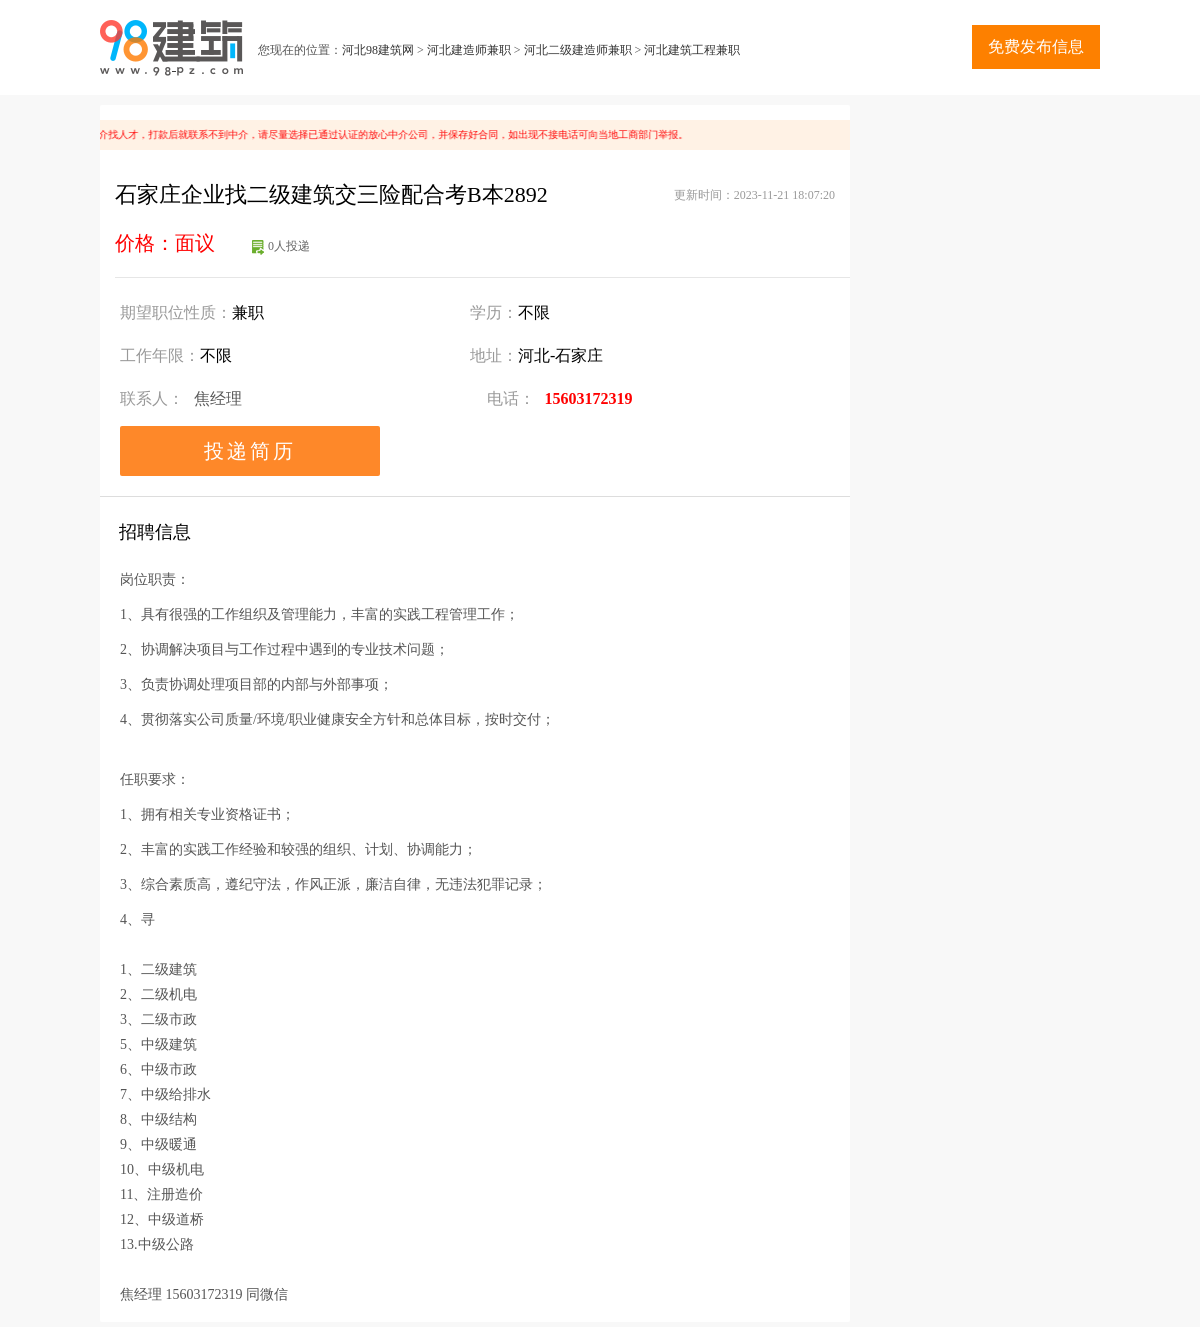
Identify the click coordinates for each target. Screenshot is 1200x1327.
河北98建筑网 (378, 50)
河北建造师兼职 (469, 50)
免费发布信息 (1036, 46)
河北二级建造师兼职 (578, 50)
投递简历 (250, 451)
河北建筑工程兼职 (692, 50)
